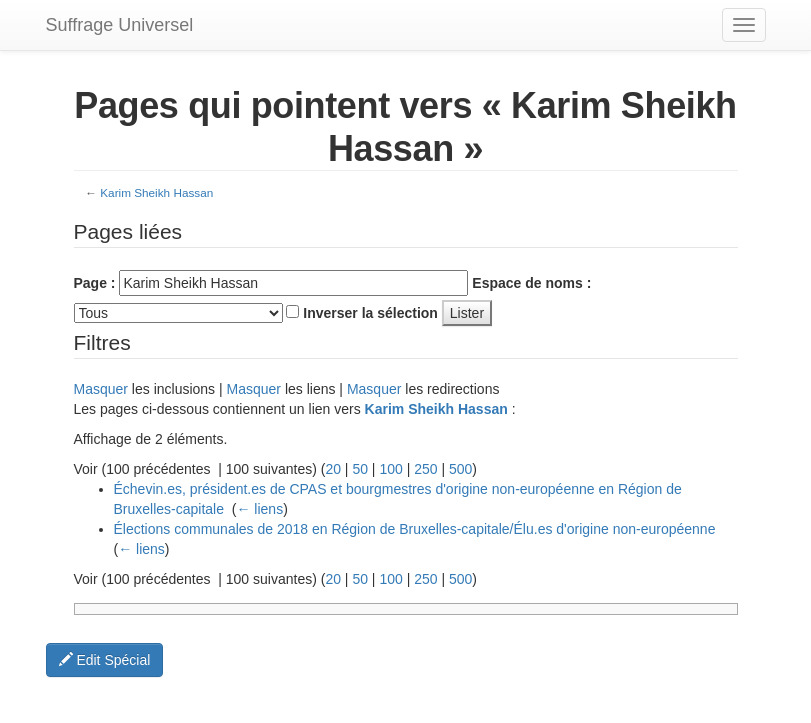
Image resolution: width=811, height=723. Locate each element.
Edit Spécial (105, 660)
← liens (259, 509)
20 (333, 469)
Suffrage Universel (120, 25)
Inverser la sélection (370, 313)
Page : (95, 283)
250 (425, 469)
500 (460, 469)
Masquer (101, 389)
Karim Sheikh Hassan (156, 192)
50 (360, 469)
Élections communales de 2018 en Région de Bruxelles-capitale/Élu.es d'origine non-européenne (415, 529)
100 (390, 469)
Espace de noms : (531, 283)
